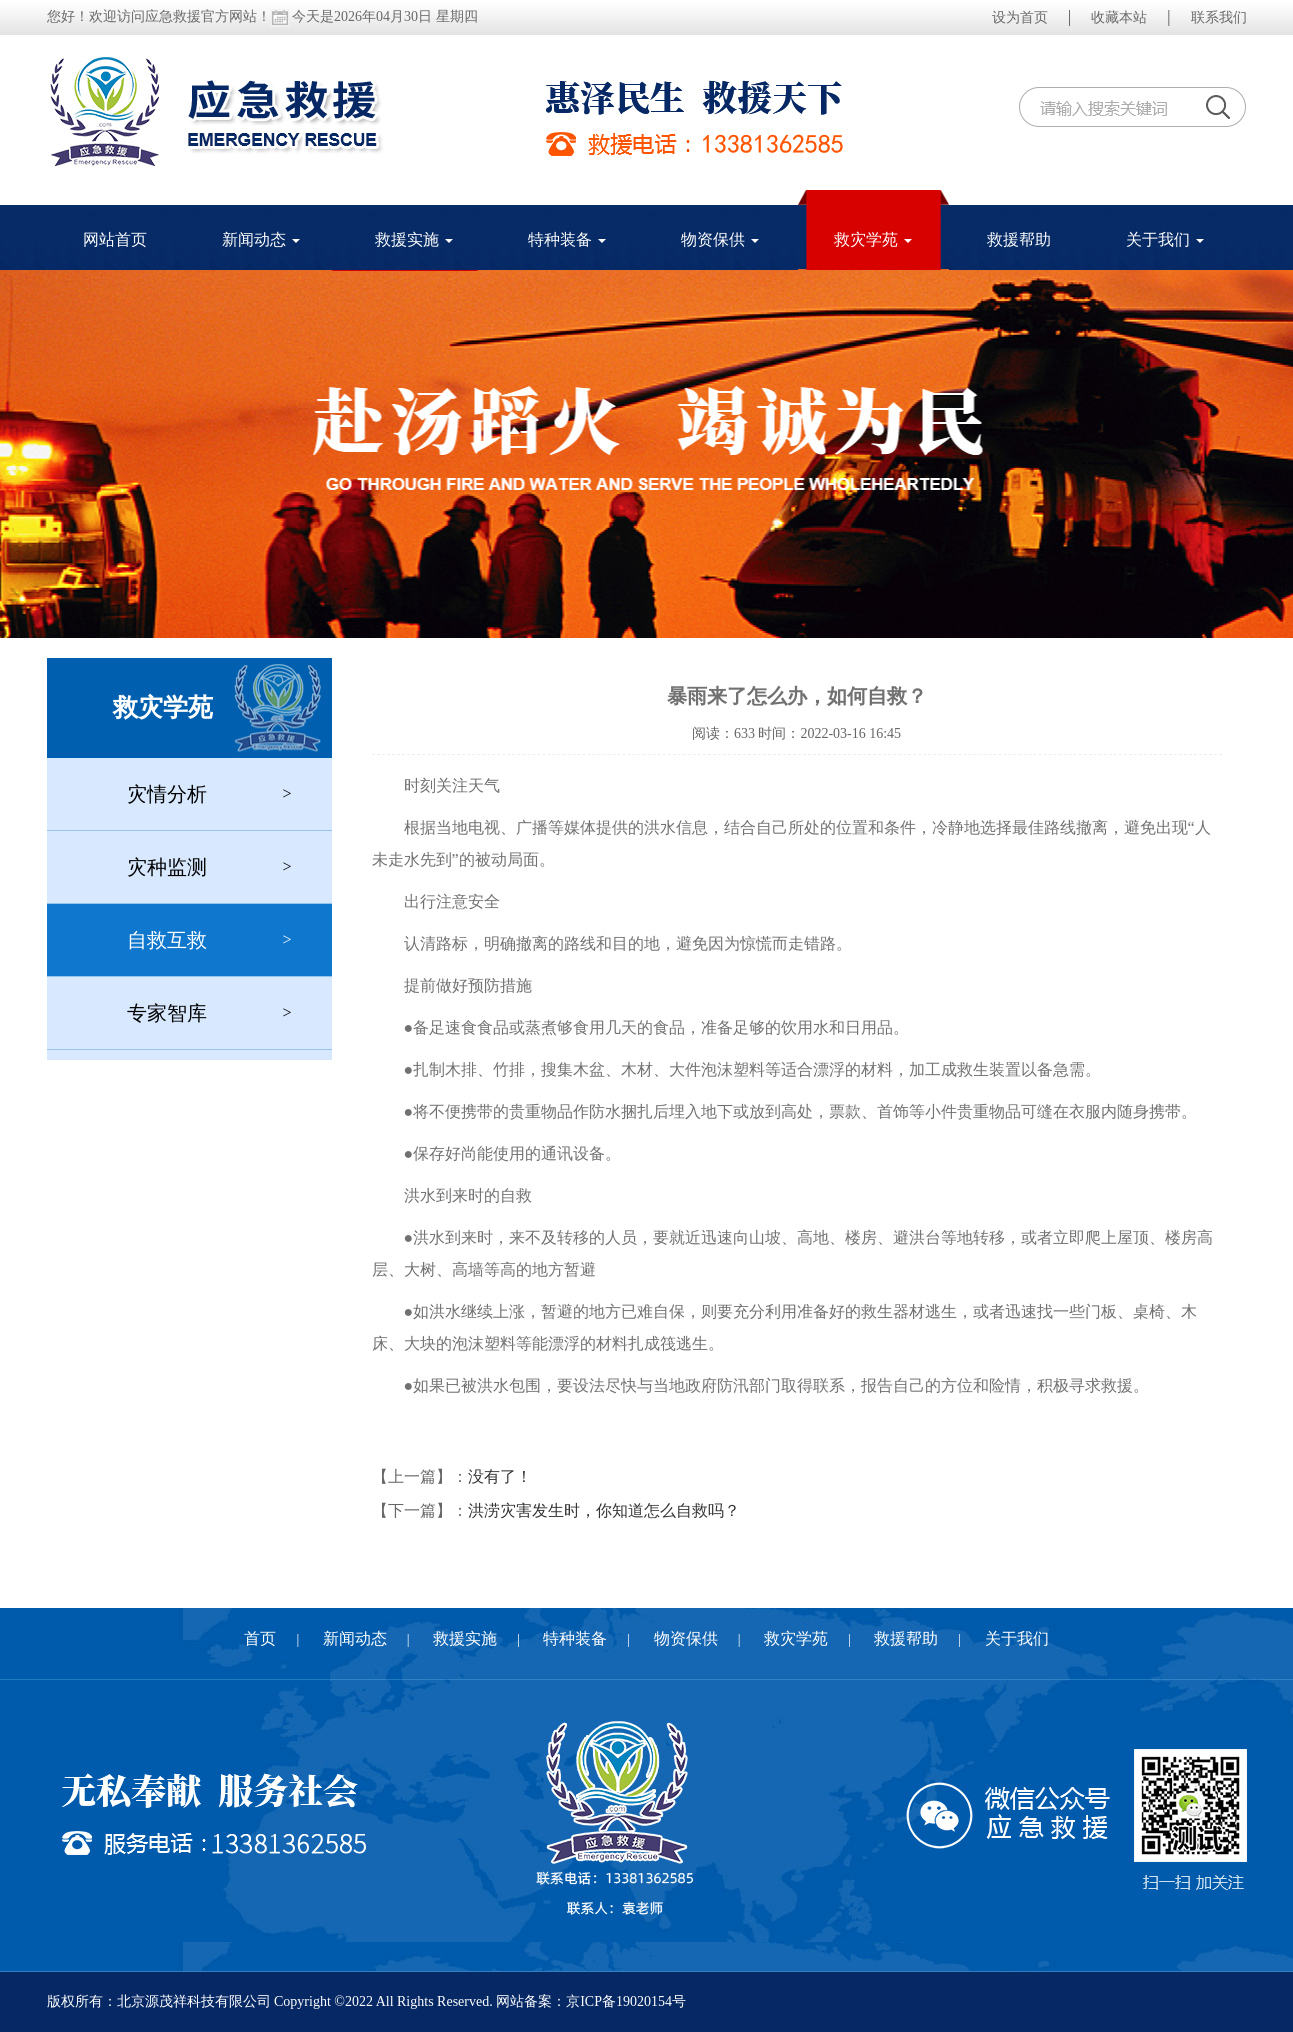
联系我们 (1219, 17)
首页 (260, 1638)
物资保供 (720, 239)
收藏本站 (1119, 17)
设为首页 (1020, 17)
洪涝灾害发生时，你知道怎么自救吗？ (604, 1510)
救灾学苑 (873, 239)
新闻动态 (261, 239)
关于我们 (1165, 239)
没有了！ (500, 1476)
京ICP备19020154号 (626, 2001)
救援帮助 (1019, 239)
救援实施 (414, 239)
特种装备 (567, 239)
